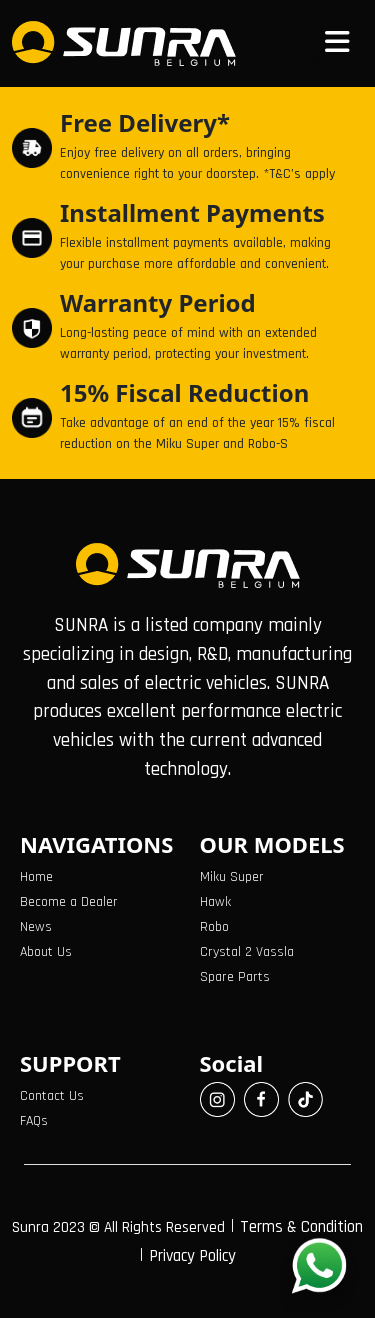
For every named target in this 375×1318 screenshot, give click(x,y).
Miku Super (232, 877)
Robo (214, 927)
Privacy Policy (192, 1256)
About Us (46, 952)
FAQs (34, 1121)
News (36, 927)
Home (36, 877)
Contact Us (52, 1096)
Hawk (215, 902)
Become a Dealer (69, 902)
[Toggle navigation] (337, 43)
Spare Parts (235, 977)
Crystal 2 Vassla (247, 952)
